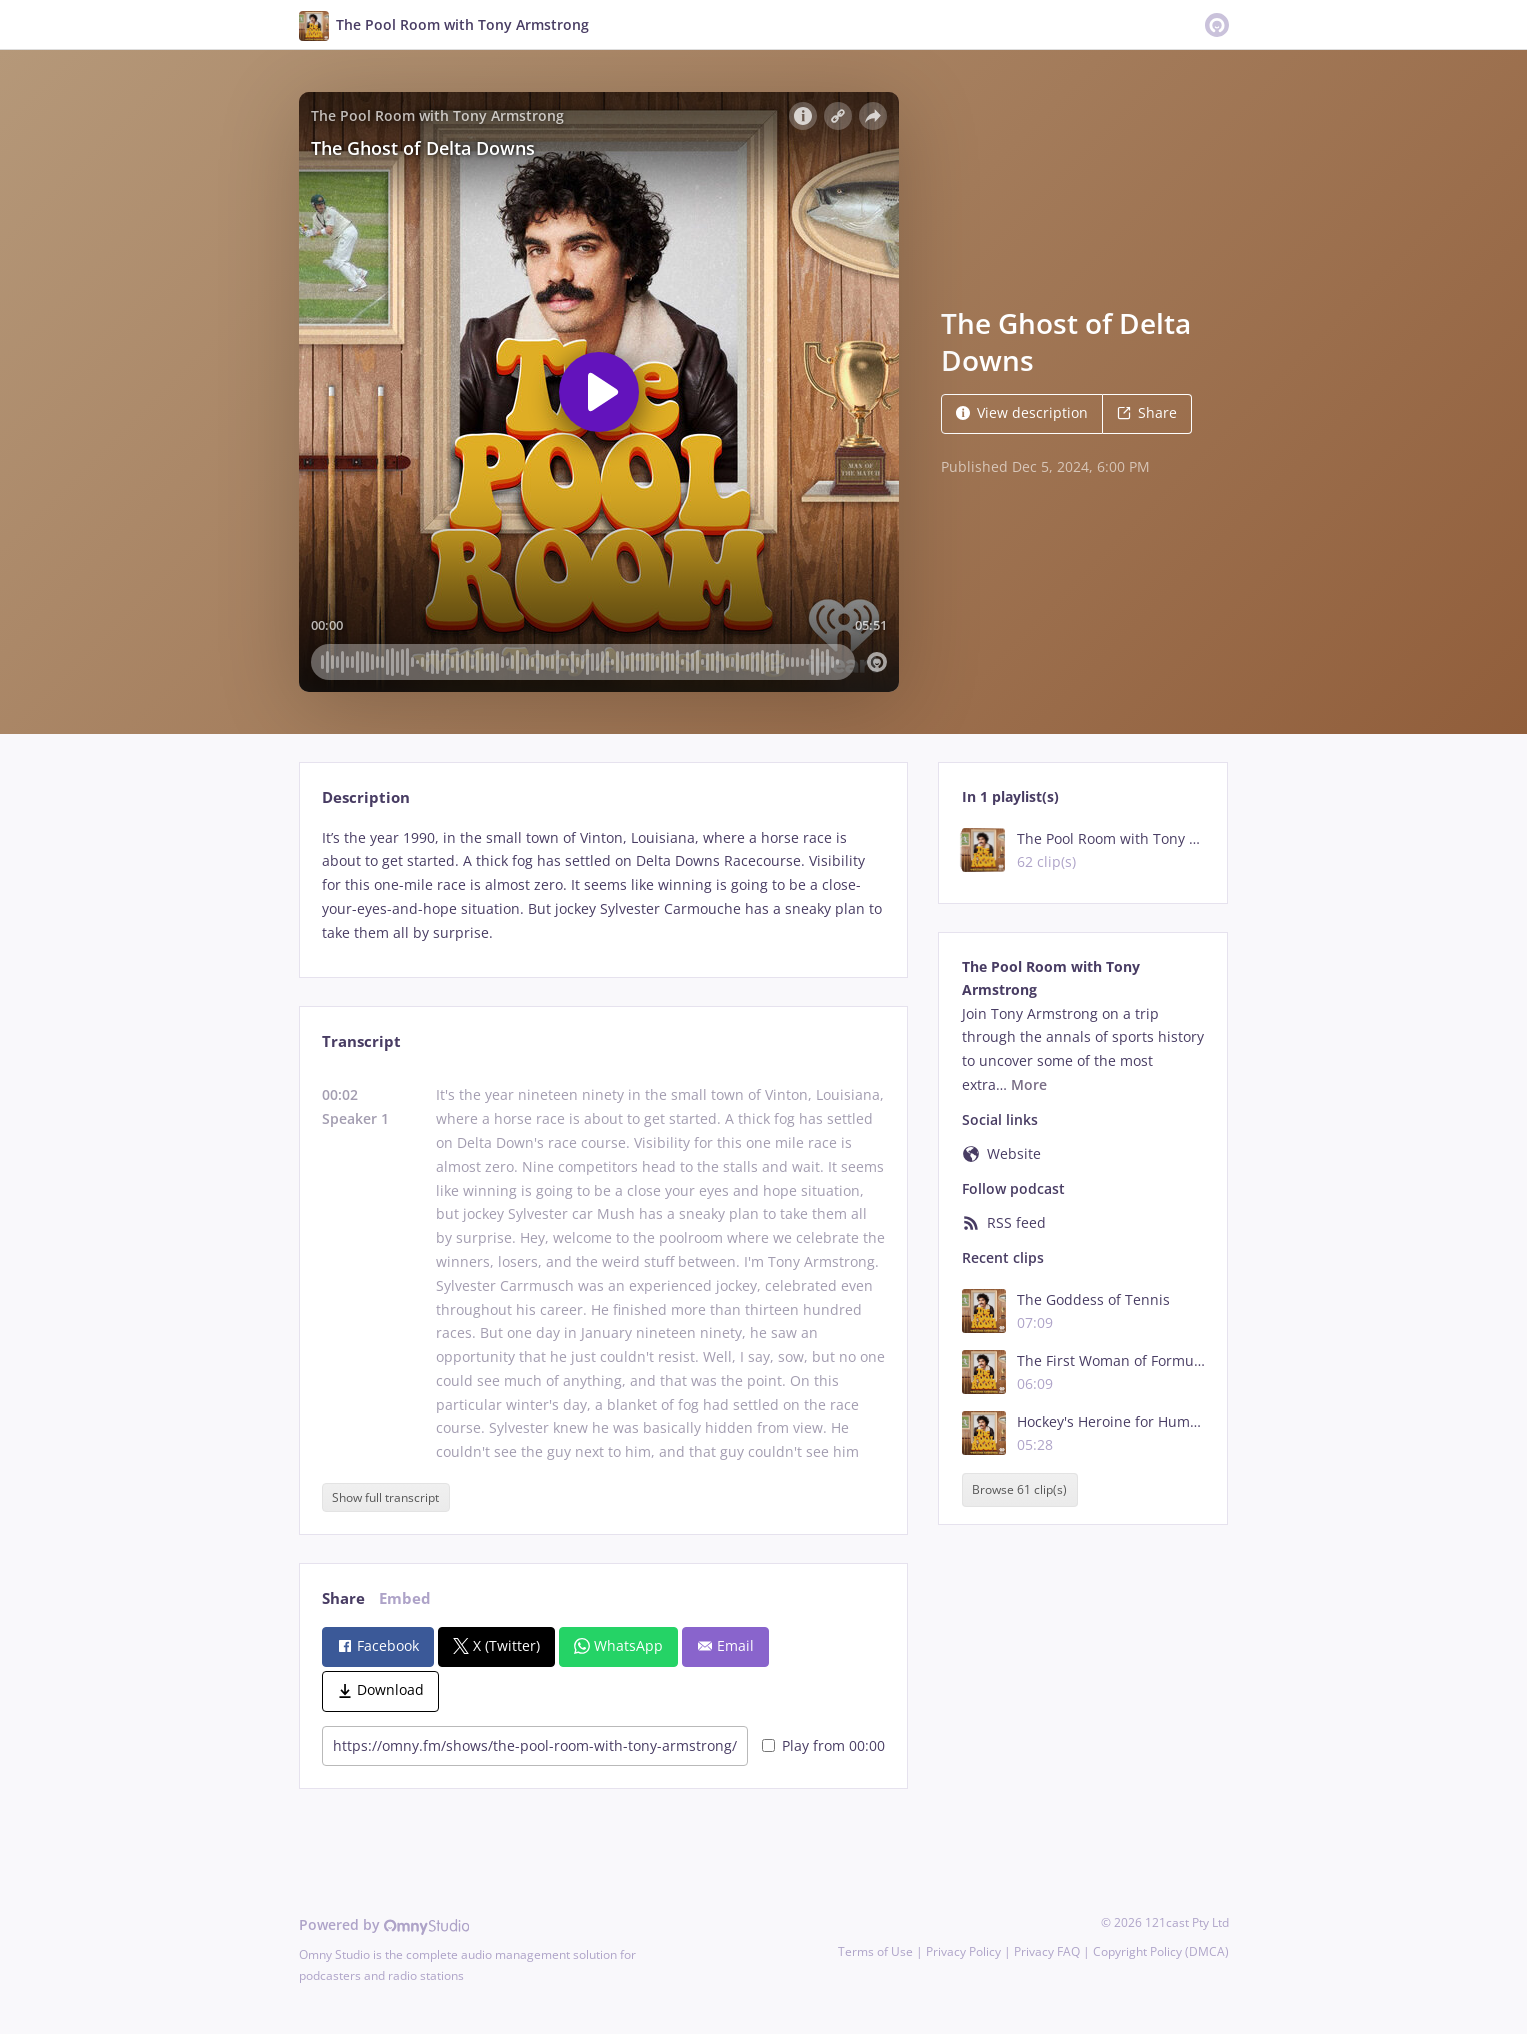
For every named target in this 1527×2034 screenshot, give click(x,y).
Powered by (384, 1924)
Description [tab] (366, 797)
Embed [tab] (405, 1598)
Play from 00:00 (823, 1745)
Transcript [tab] (361, 1041)
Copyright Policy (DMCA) (1161, 1951)
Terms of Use (875, 1951)
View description (1022, 412)
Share (1147, 412)
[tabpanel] (603, 885)
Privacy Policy (963, 1951)
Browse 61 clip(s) (1019, 1490)
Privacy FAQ (1047, 1951)
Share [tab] (343, 1598)
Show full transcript (385, 1497)
